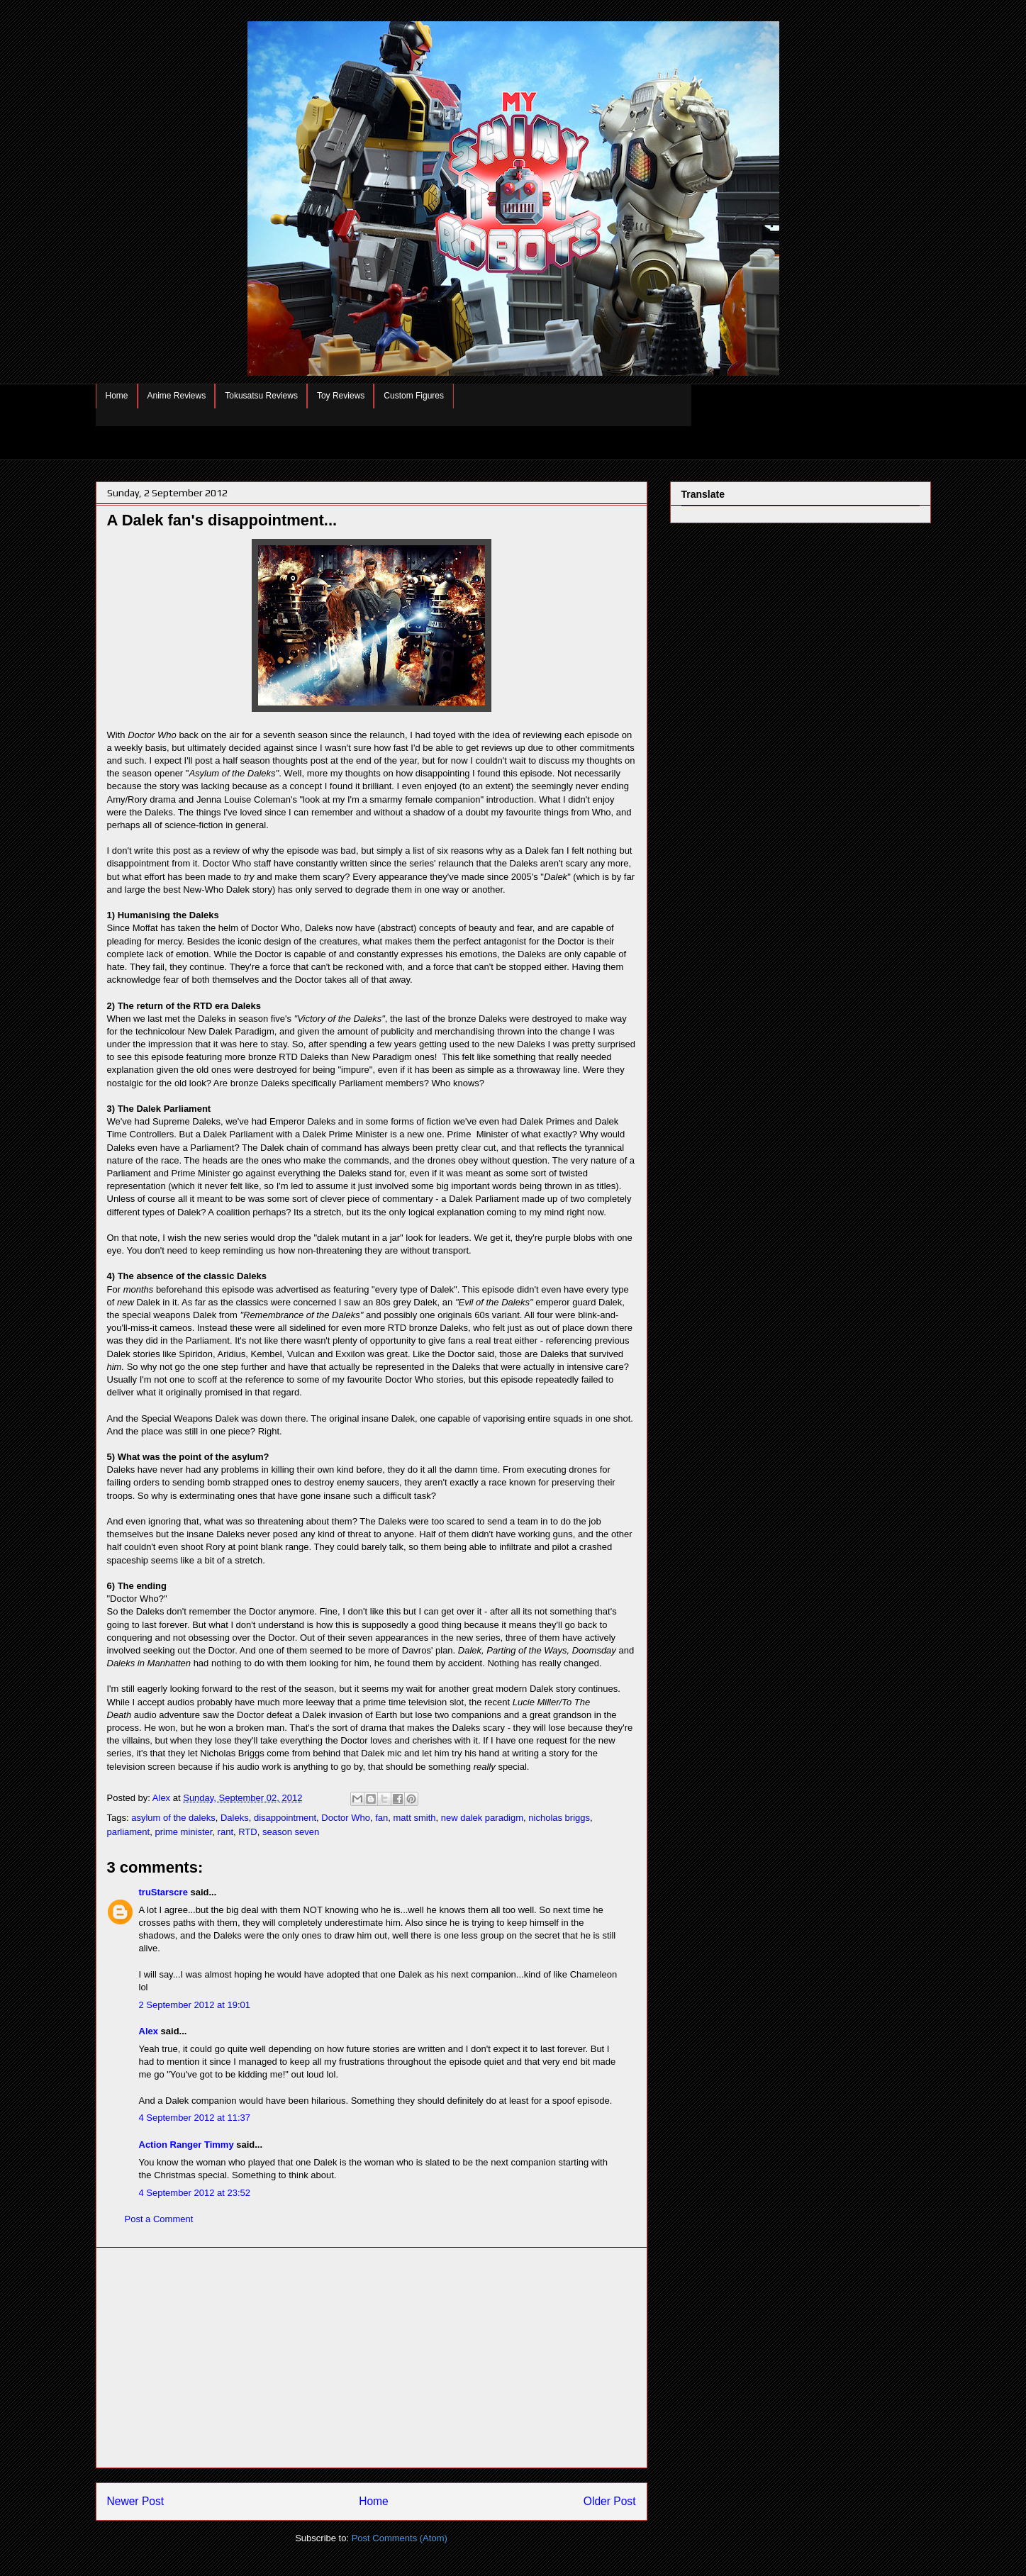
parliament (128, 1832)
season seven (290, 1832)
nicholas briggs (559, 1817)
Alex (148, 2031)
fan (381, 1817)
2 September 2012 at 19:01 (195, 2005)
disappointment (285, 1817)
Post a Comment (159, 2219)
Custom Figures (414, 396)
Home (117, 396)
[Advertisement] (371, 2357)
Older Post (610, 2501)
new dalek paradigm (482, 1817)
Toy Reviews (340, 396)
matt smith (415, 1817)
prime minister (183, 1832)
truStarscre (163, 1892)
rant (225, 1832)
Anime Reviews (176, 396)
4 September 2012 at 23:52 (195, 2192)
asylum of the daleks (173, 1817)
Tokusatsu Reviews (261, 396)
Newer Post (136, 2501)
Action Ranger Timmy (186, 2144)
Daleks (235, 1817)
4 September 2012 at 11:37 (195, 2117)
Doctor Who (345, 1817)
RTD (247, 1832)
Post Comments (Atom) (399, 2538)
